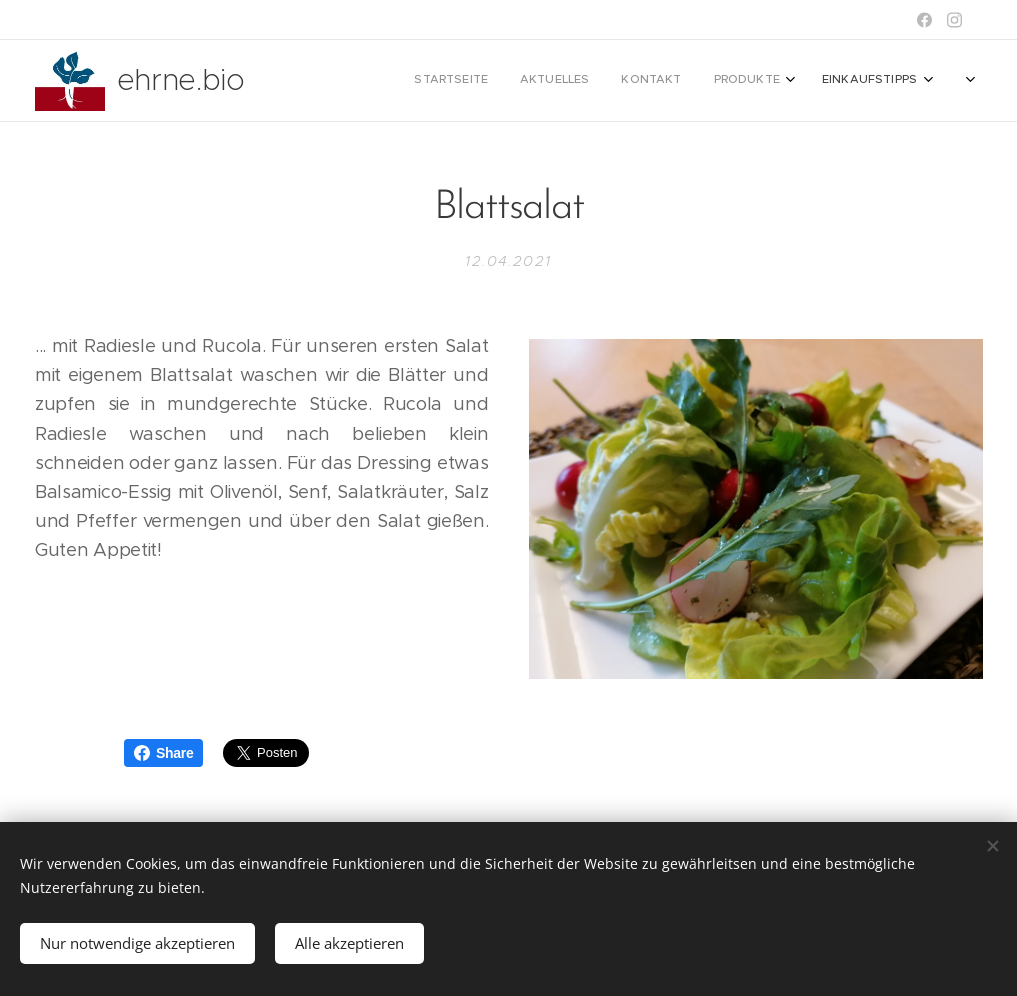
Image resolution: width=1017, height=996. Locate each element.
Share (163, 753)
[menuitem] (765, 81)
